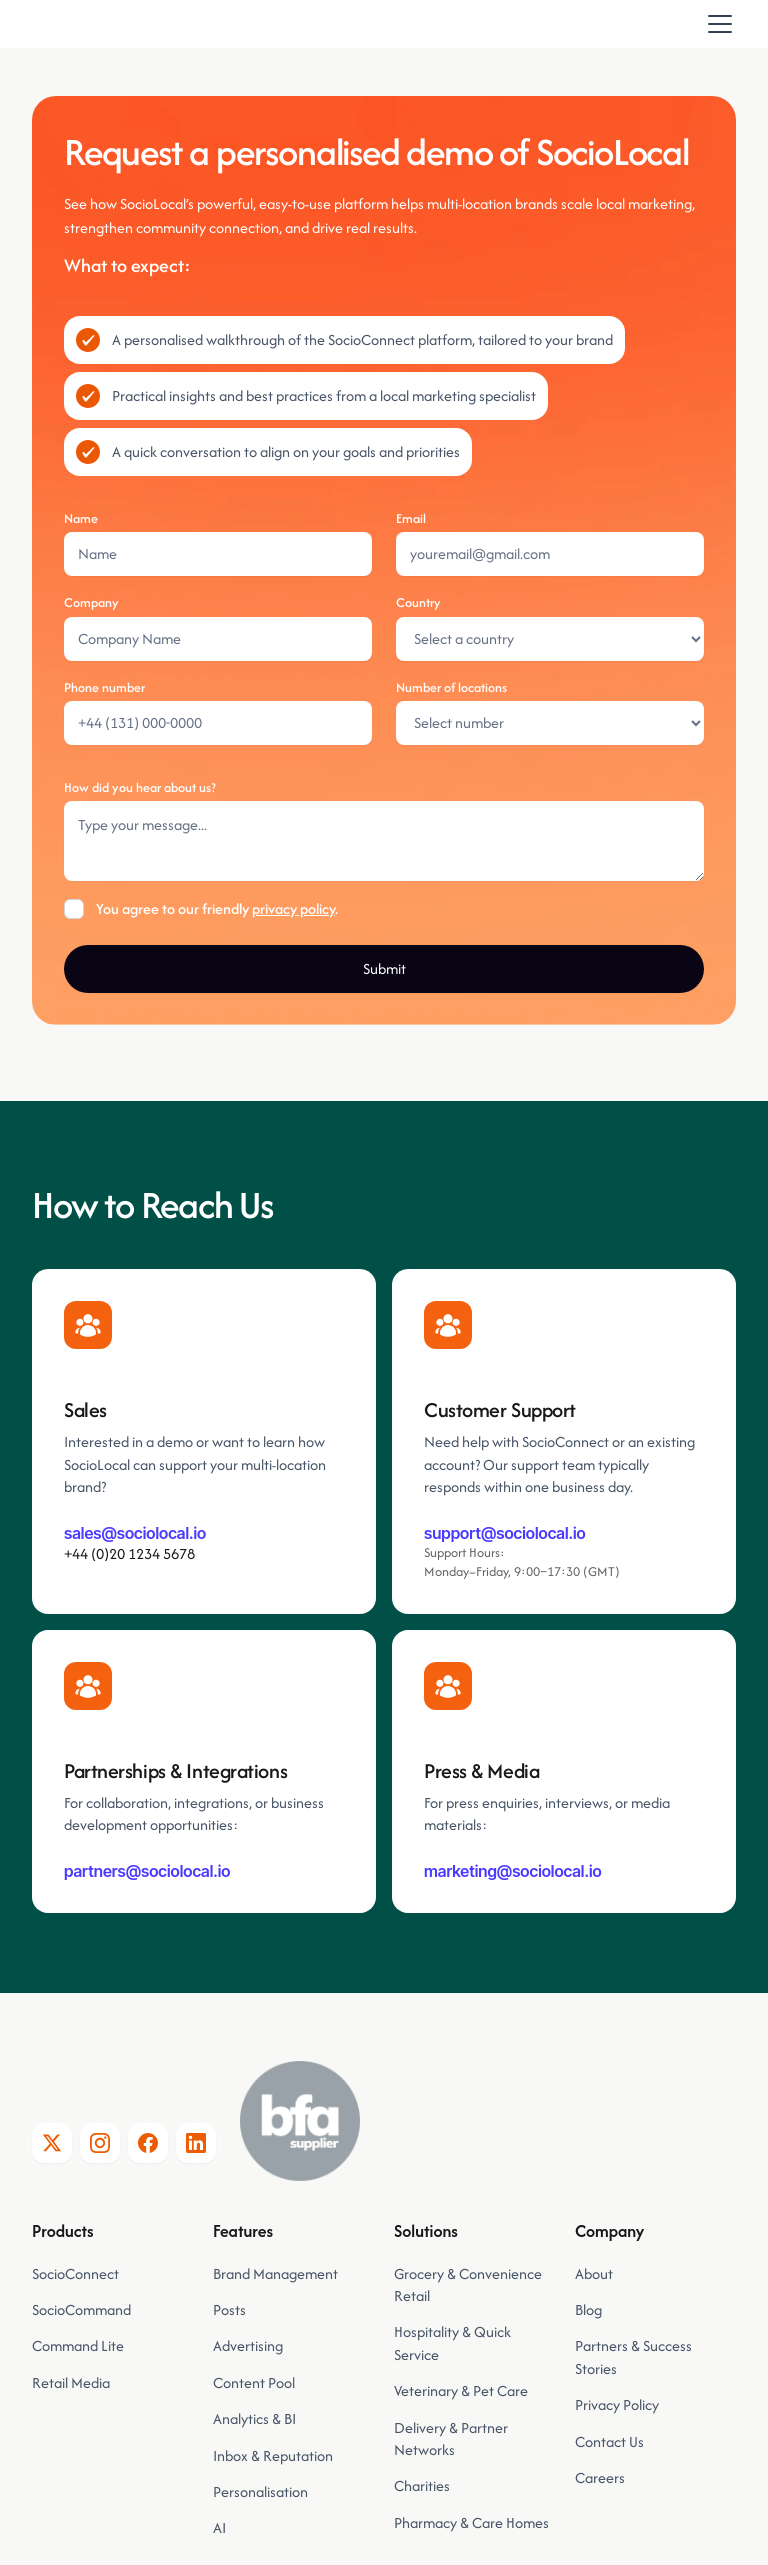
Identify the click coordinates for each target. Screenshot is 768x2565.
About (594, 2273)
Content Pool (254, 2382)
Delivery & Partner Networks (451, 2438)
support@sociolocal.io (505, 1533)
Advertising (248, 2345)
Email (411, 518)
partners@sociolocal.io (147, 1871)
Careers (600, 2477)
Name (81, 518)
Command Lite (78, 2345)
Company (91, 602)
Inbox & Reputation (274, 2455)
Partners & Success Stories (633, 2356)
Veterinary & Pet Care (461, 2390)
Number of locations (451, 687)
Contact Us (609, 2441)
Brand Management (275, 2273)
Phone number (104, 687)
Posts (229, 2309)
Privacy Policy (617, 2404)
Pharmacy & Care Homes (471, 2522)
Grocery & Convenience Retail (468, 2284)
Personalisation (260, 2491)
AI (219, 2527)
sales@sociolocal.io (135, 1533)
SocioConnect (75, 2273)
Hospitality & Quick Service (452, 2342)
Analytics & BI (254, 2418)
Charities (422, 2485)
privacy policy (293, 908)
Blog (588, 2309)
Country (418, 602)
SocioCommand (81, 2309)
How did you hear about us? (140, 787)
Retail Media (71, 2382)
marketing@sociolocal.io (513, 1871)
